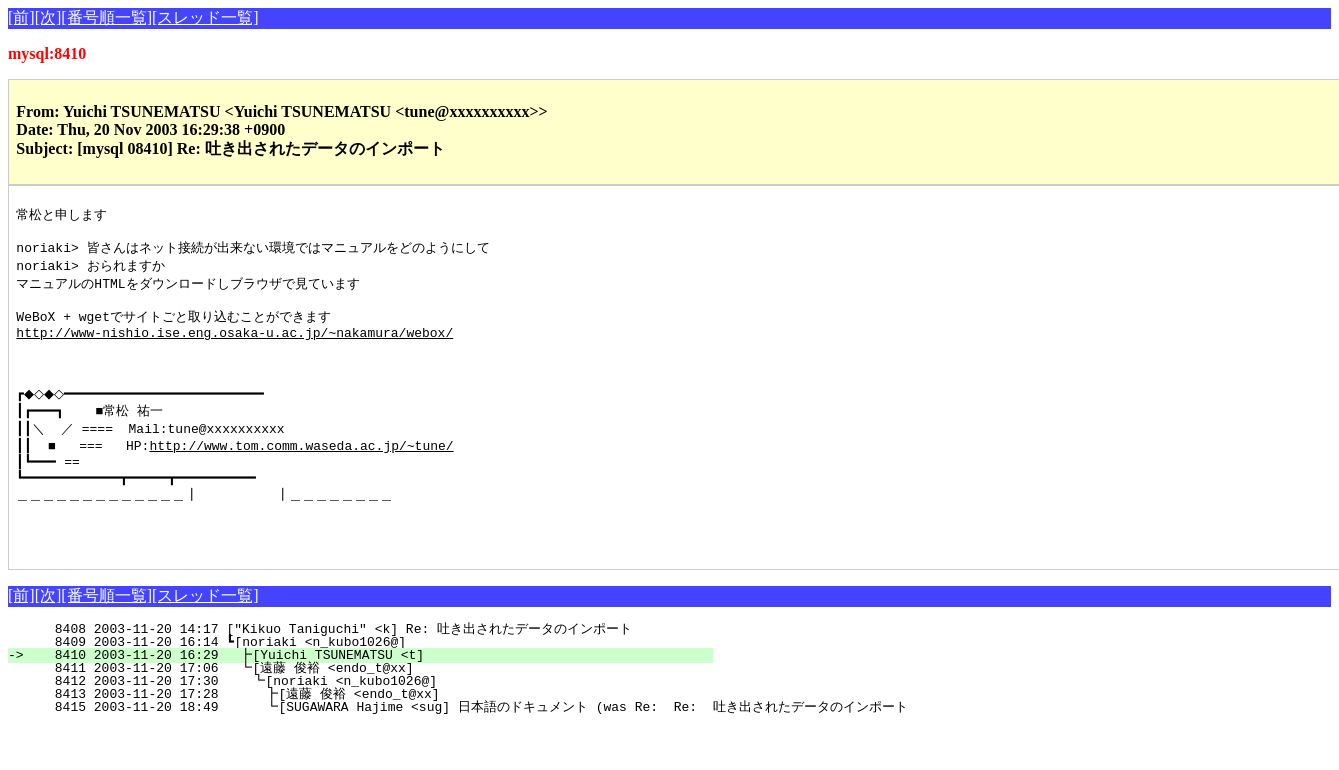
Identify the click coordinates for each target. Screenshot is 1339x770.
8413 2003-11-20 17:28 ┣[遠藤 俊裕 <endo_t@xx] (361, 737)
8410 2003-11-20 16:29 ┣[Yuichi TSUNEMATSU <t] (369, 698)
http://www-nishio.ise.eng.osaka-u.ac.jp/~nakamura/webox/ (234, 346)
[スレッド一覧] (205, 17)
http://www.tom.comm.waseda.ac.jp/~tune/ (301, 474)
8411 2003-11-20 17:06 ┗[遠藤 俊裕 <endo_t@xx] (364, 711)
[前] (21, 17)
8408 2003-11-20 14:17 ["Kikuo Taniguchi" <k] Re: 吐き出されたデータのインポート (354, 672)
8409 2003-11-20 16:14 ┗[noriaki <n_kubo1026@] (370, 685)
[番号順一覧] (106, 17)
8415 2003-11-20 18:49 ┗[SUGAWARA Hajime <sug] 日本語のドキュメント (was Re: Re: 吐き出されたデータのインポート (466, 750)
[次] (48, 17)
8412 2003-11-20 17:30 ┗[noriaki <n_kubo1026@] (367, 724)
